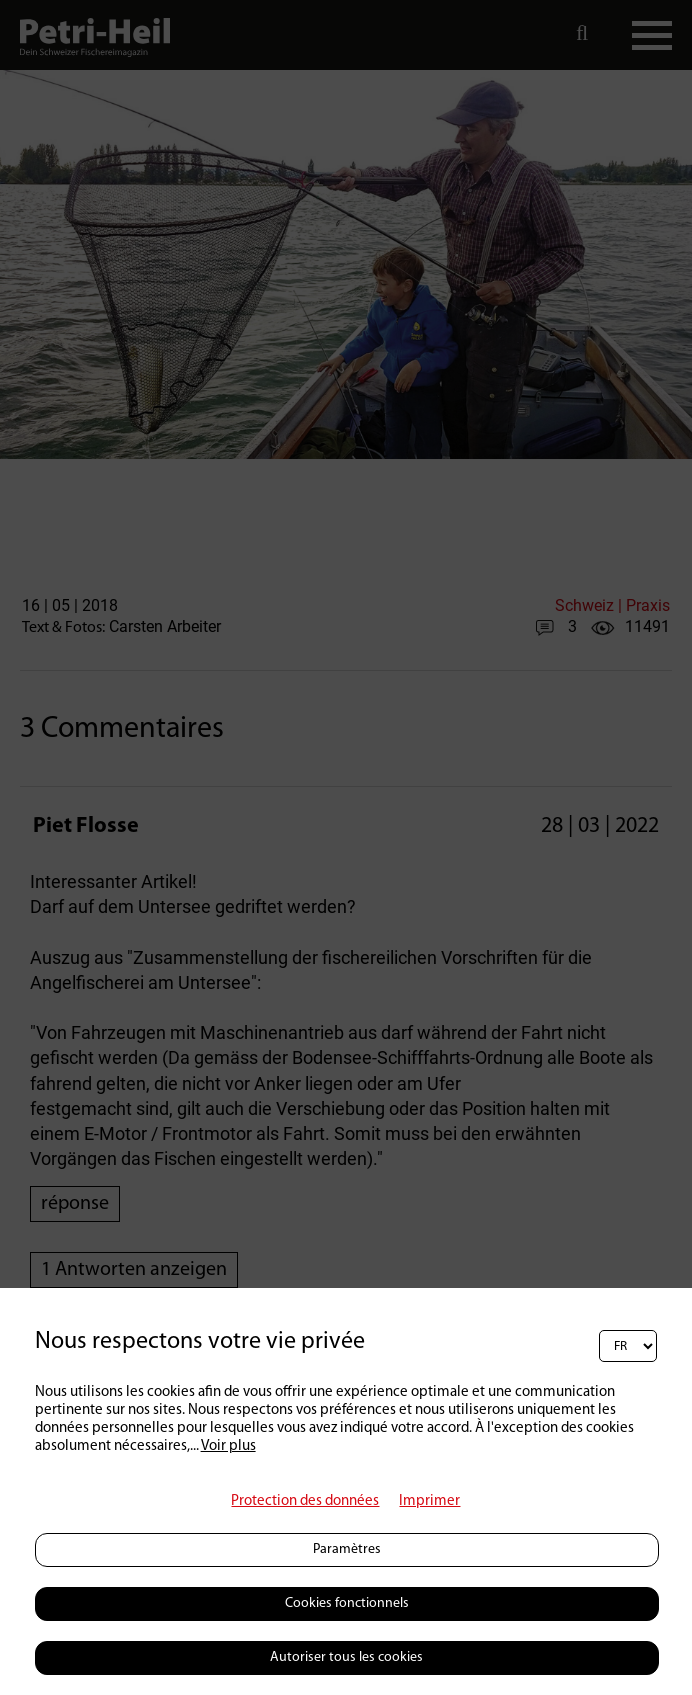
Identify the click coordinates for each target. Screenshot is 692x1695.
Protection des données (305, 1501)
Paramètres (347, 1549)
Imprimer (429, 1501)
